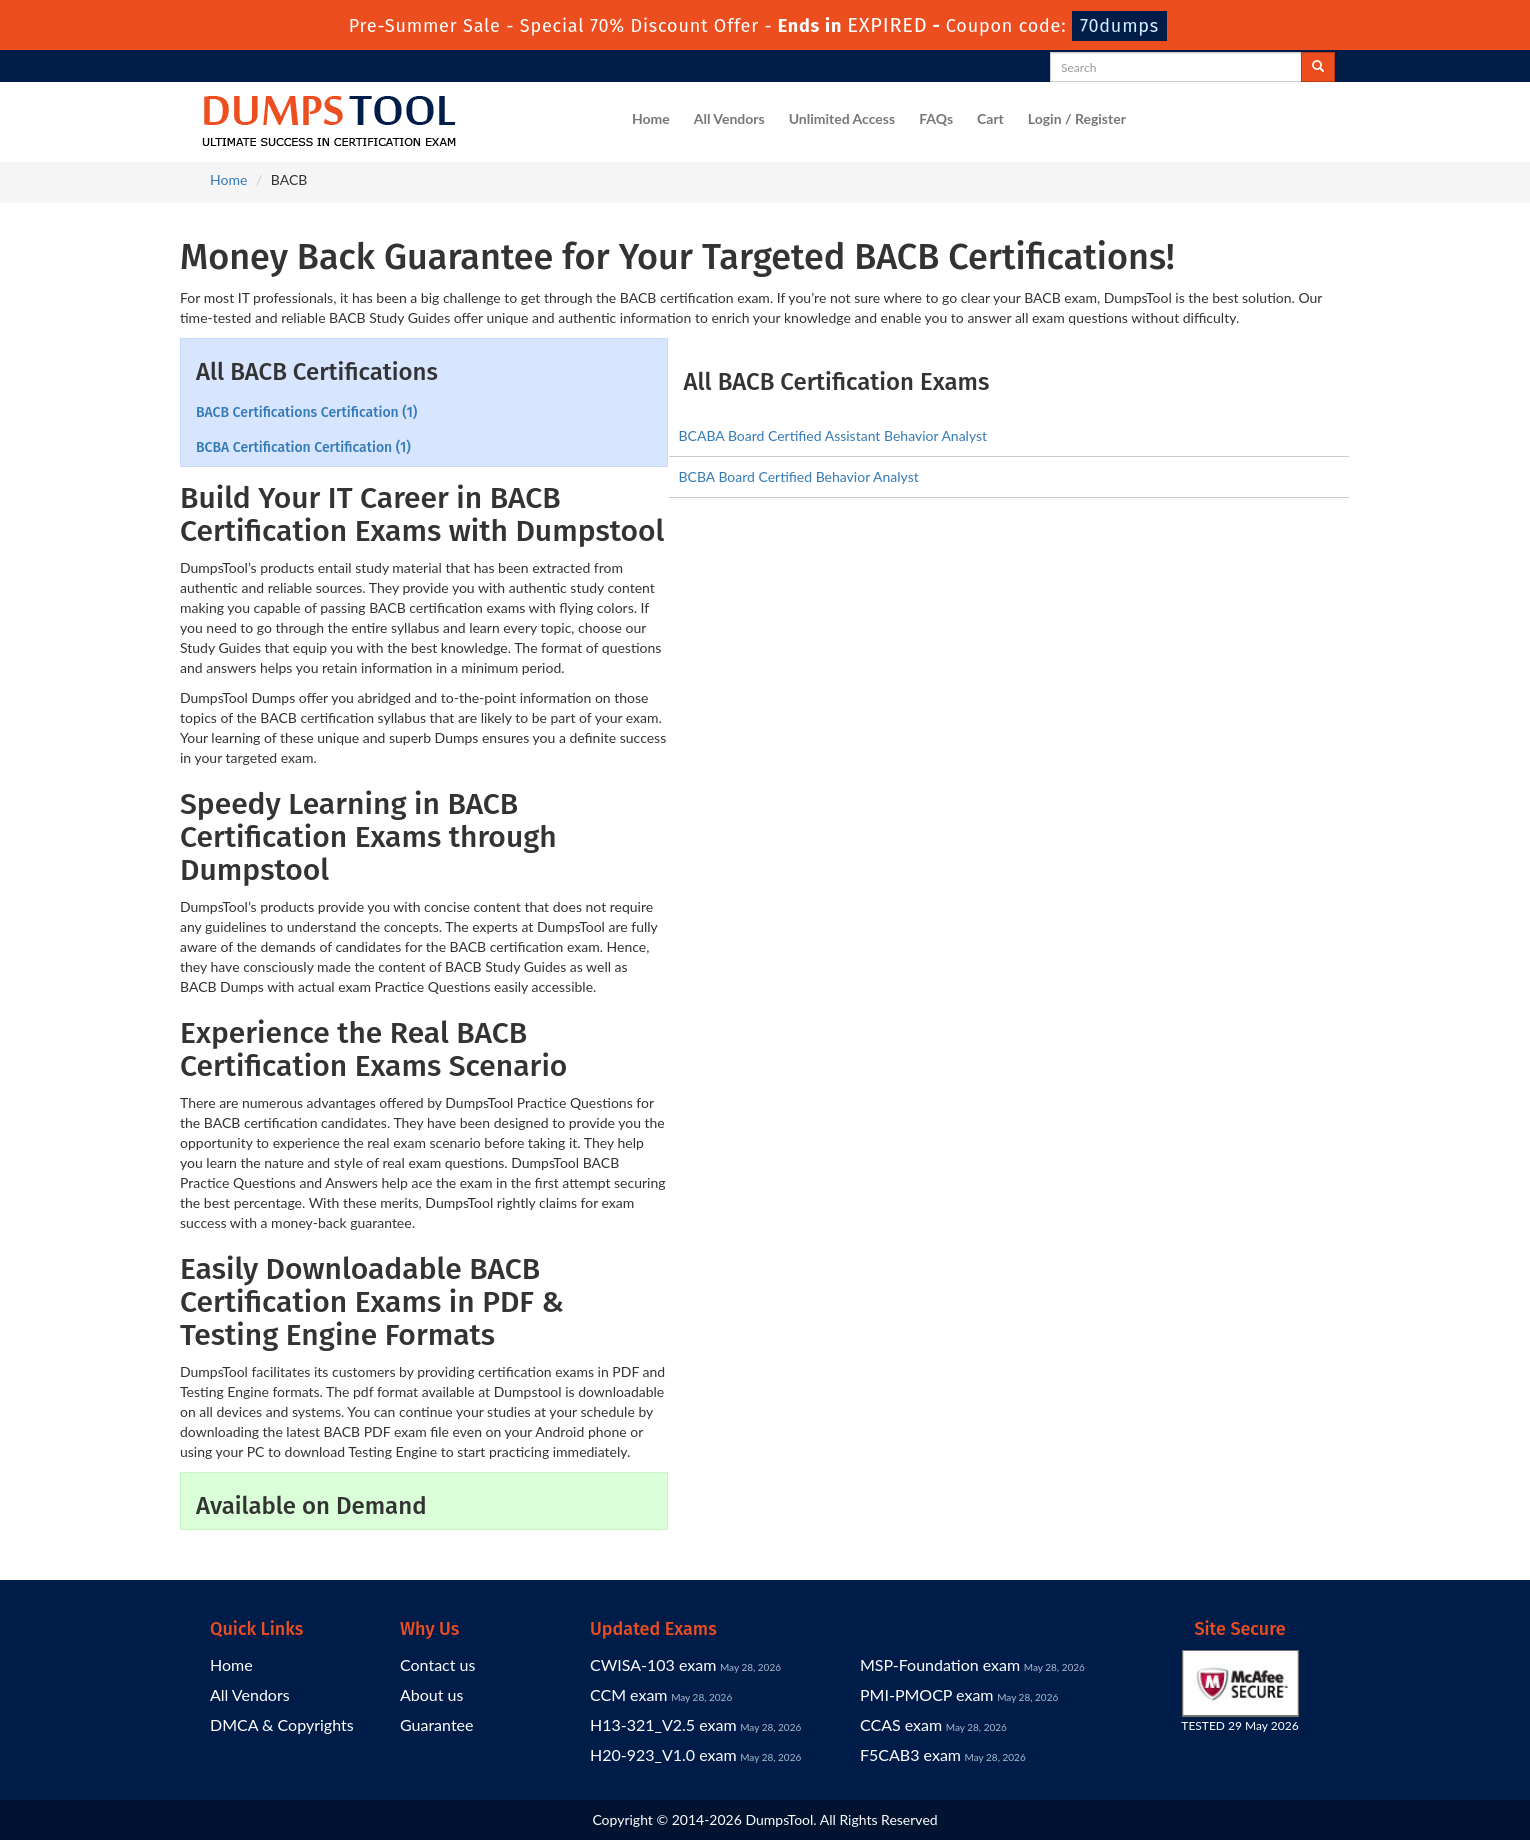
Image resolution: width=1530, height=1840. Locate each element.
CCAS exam (901, 1724)
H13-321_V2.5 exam (663, 1724)
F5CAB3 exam (910, 1754)
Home (651, 118)
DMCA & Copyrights (282, 1724)
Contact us (437, 1664)
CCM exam (629, 1694)
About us (431, 1694)
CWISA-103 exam (653, 1664)
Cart (990, 118)
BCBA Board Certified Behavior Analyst (799, 476)
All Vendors (729, 118)
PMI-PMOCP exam (927, 1694)
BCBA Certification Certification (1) (303, 447)
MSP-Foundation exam (940, 1664)
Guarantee (436, 1724)
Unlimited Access (842, 118)
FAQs (936, 118)
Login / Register (1077, 118)
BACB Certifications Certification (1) (306, 412)
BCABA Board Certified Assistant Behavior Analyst (833, 435)
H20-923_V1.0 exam (663, 1754)
